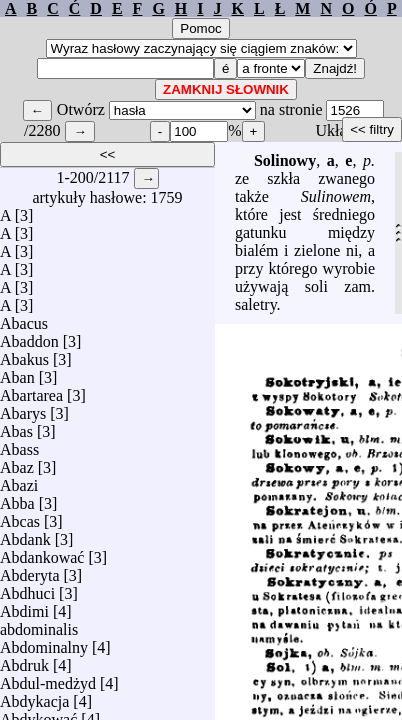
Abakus (24, 354)
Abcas (20, 516)
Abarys (23, 408)
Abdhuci (27, 588)
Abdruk (24, 660)
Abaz (17, 462)
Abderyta (30, 570)
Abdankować (42, 552)
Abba (17, 498)
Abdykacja (34, 696)
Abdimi (24, 606)
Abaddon (29, 336)
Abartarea (31, 390)
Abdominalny (44, 642)
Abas (16, 426)
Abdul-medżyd (48, 678)
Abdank (25, 534)
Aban (17, 372)
